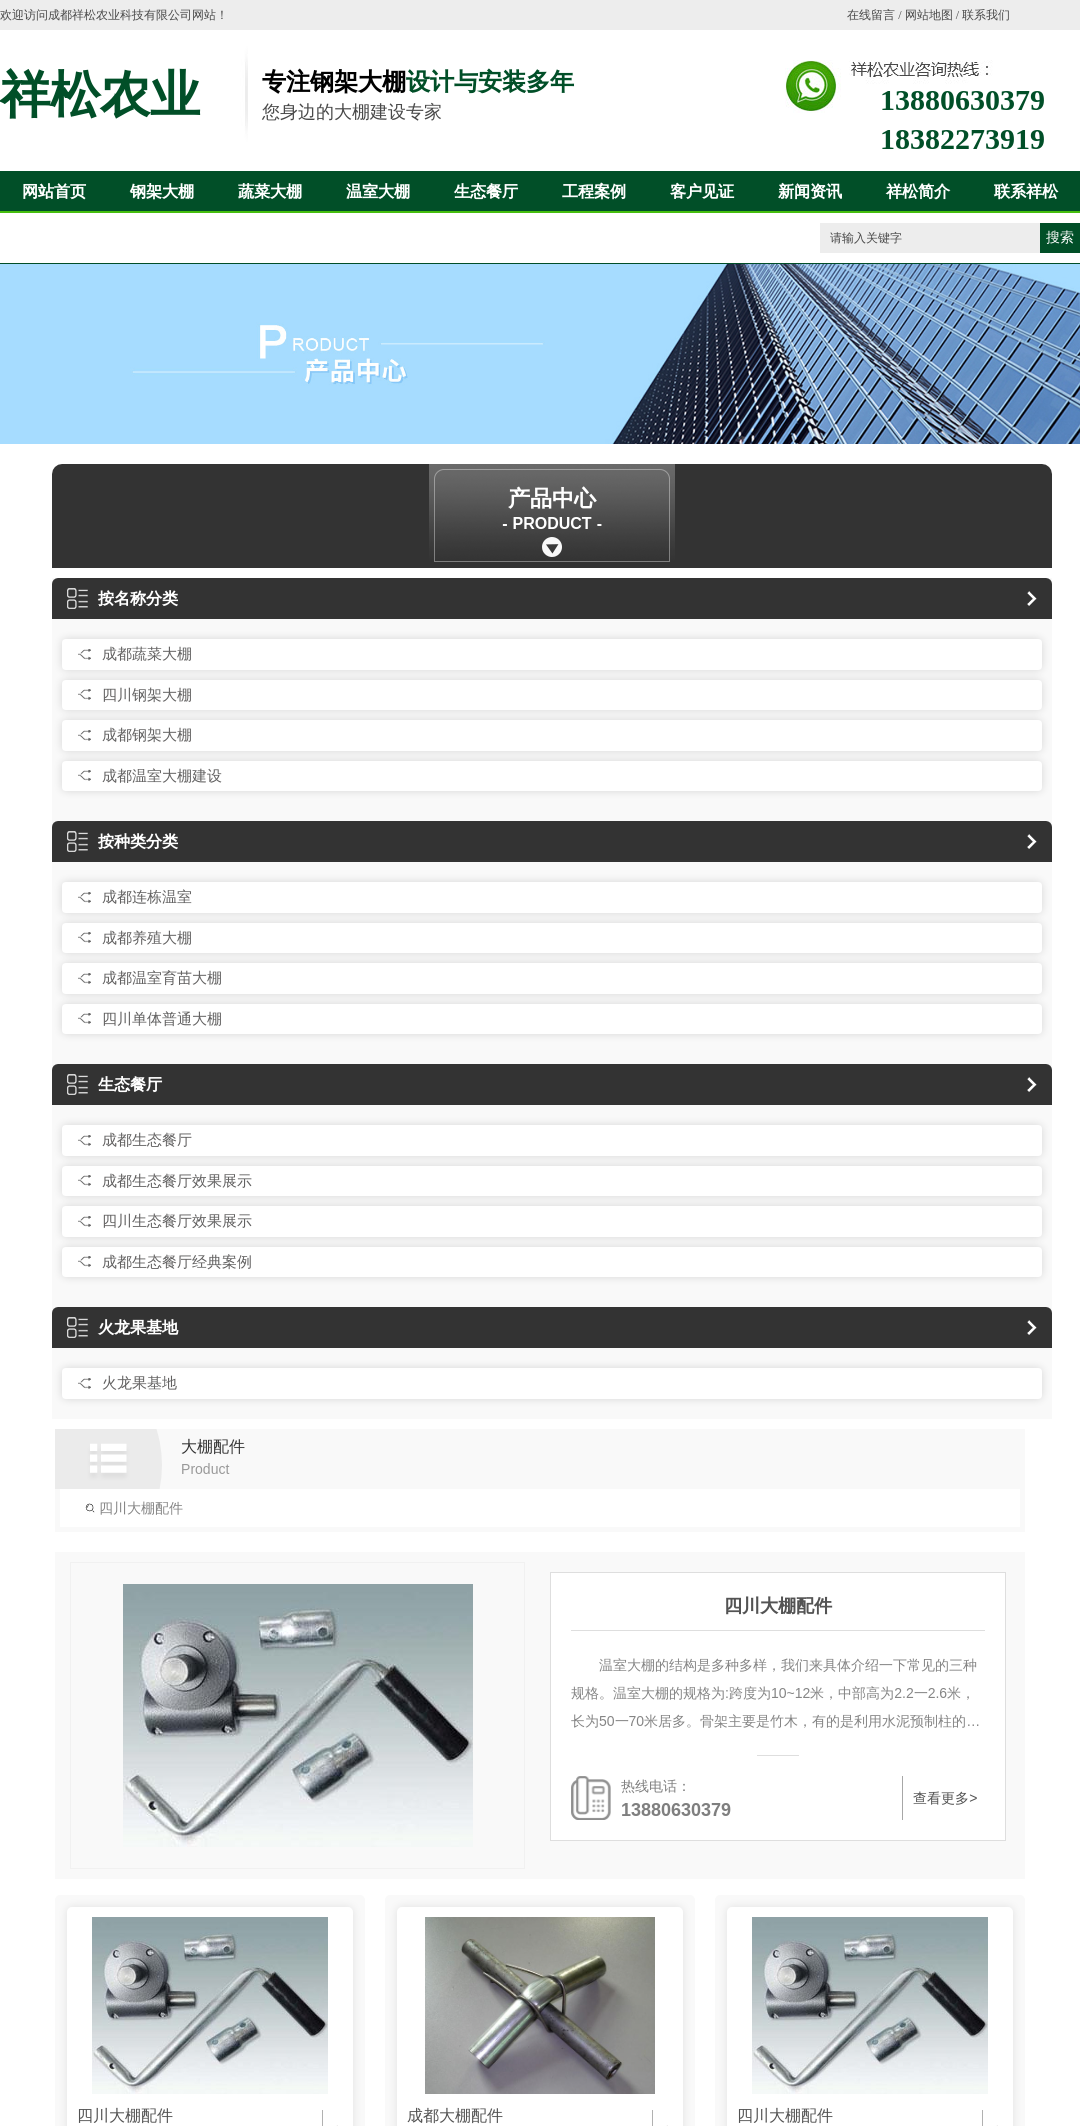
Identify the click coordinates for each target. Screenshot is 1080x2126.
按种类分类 (122, 841)
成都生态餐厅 (147, 1139)
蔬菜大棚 (270, 191)
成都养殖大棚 (147, 937)
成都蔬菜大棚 (147, 653)
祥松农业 (100, 95)
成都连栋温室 (147, 896)
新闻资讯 (810, 191)
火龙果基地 (122, 1327)
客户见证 (702, 191)
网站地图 (929, 15)
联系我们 (986, 15)
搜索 (1060, 237)
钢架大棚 (162, 191)
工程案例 (594, 191)
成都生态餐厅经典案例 (177, 1261)
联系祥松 (1026, 191)
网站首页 (54, 191)
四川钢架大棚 (147, 694)
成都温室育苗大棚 (162, 977)
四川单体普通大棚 (162, 1018)
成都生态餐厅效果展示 (177, 1180)
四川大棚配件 (134, 1508)
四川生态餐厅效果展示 (177, 1220)
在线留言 (871, 15)
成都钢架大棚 (147, 734)
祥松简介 (918, 191)
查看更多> (944, 1798)
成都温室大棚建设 (162, 775)
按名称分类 (122, 598)
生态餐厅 (486, 191)
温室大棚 (378, 191)
